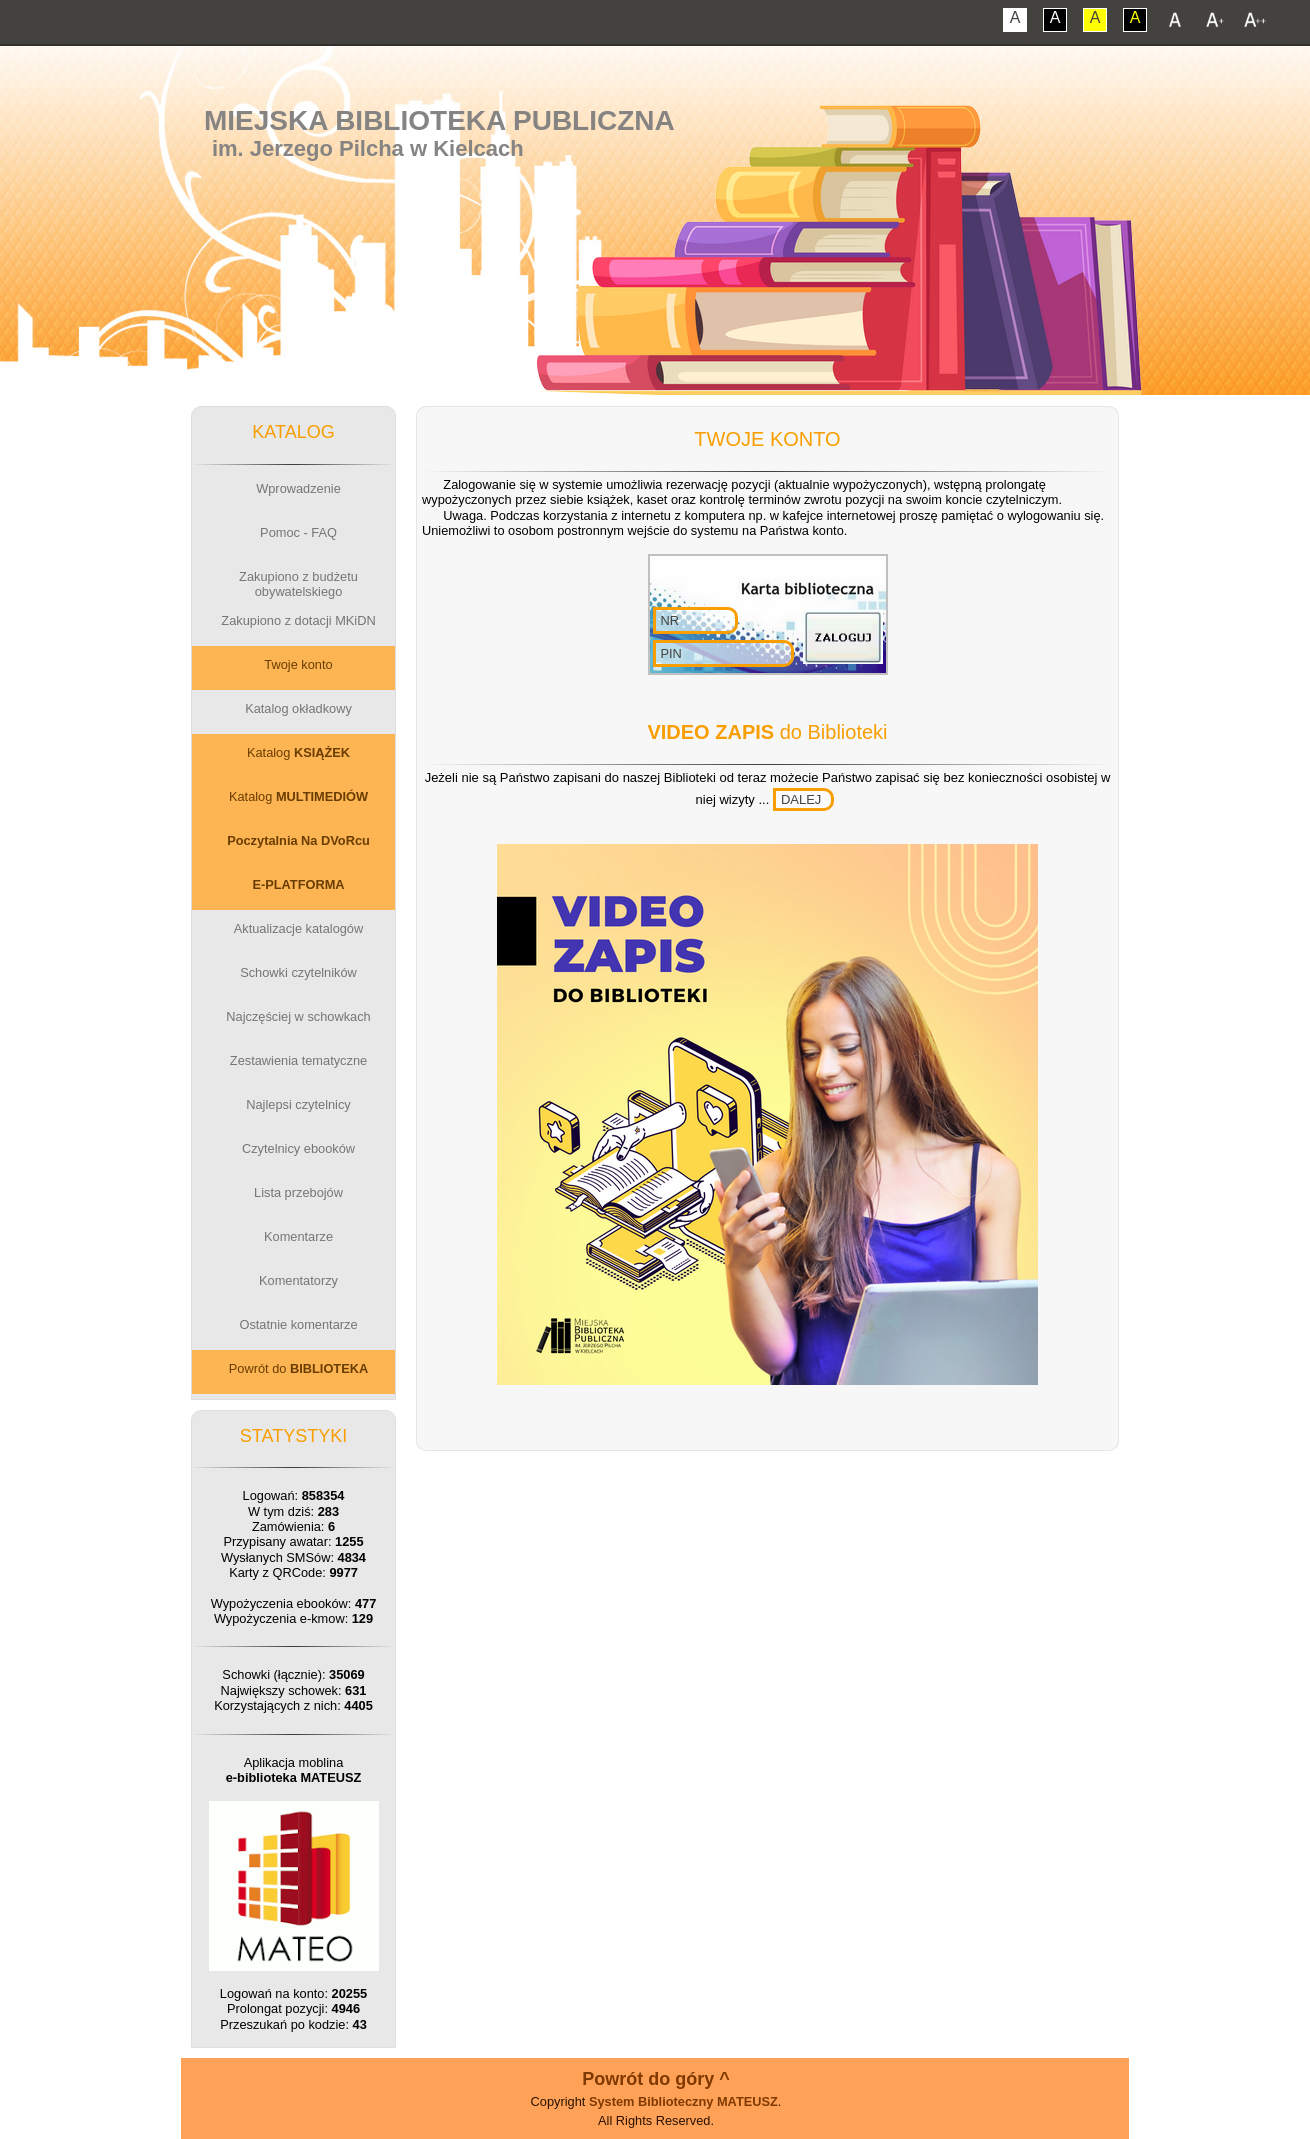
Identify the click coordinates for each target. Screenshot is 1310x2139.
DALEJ (801, 799)
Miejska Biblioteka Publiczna (439, 120)
